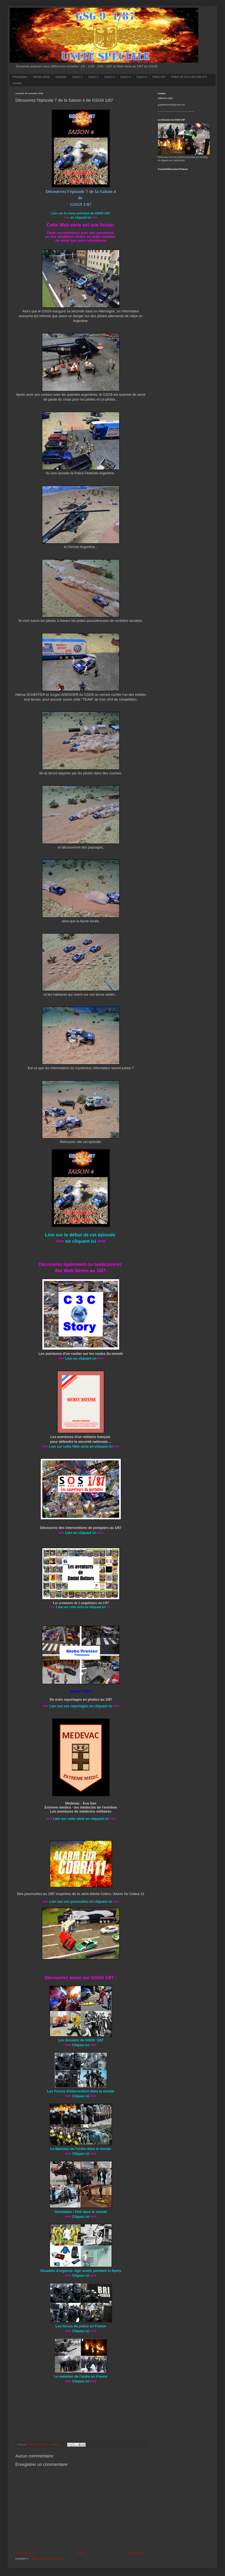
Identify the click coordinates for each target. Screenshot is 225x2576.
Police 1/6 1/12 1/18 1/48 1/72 (189, 76)
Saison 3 (109, 76)
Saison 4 (125, 76)
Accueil (80, 2553)
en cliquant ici (81, 217)
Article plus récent (25, 2553)
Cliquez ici (80, 2045)
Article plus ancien (136, 2553)
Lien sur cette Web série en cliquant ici (81, 1446)
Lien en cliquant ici (80, 1358)
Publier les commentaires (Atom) (46, 2558)
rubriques (61, 76)
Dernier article (41, 76)
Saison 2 (93, 76)
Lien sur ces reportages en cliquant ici (80, 1706)
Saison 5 (141, 76)
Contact (17, 83)
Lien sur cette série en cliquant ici (81, 1607)
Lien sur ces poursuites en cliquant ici (80, 1901)
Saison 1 (77, 76)
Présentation (20, 76)
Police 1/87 (159, 76)
